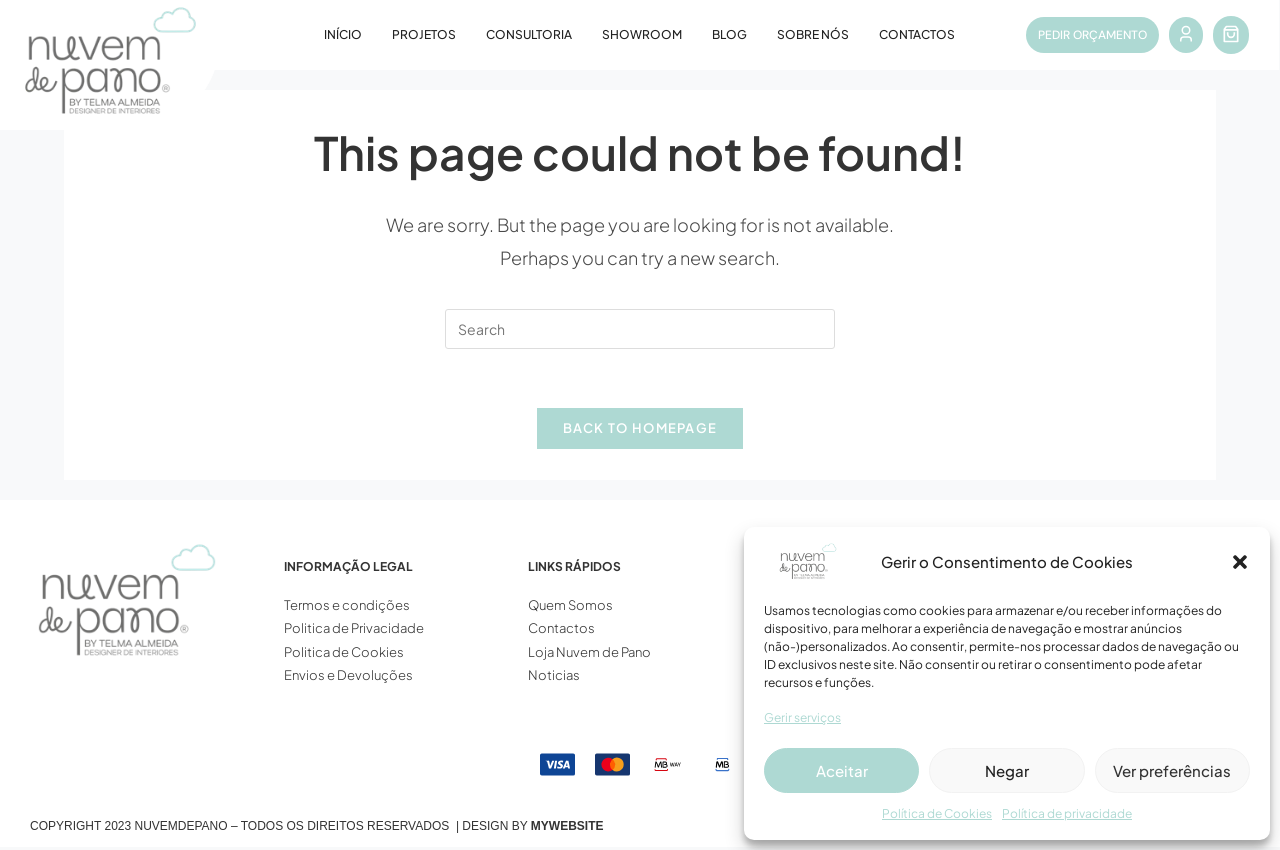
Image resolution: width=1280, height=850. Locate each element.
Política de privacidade (1067, 813)
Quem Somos (570, 607)
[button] (1240, 562)
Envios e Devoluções (348, 677)
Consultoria (529, 34)
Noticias (554, 677)
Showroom (642, 34)
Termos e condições (348, 607)
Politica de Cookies (344, 654)
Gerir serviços (802, 717)
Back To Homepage (640, 430)
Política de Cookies (937, 813)
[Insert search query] (640, 329)
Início (343, 34)
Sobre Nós (813, 34)
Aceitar (842, 770)
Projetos (424, 34)
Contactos (917, 34)
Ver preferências (1172, 770)
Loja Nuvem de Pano (589, 654)
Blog (729, 34)
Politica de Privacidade (354, 631)
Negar (1007, 770)
